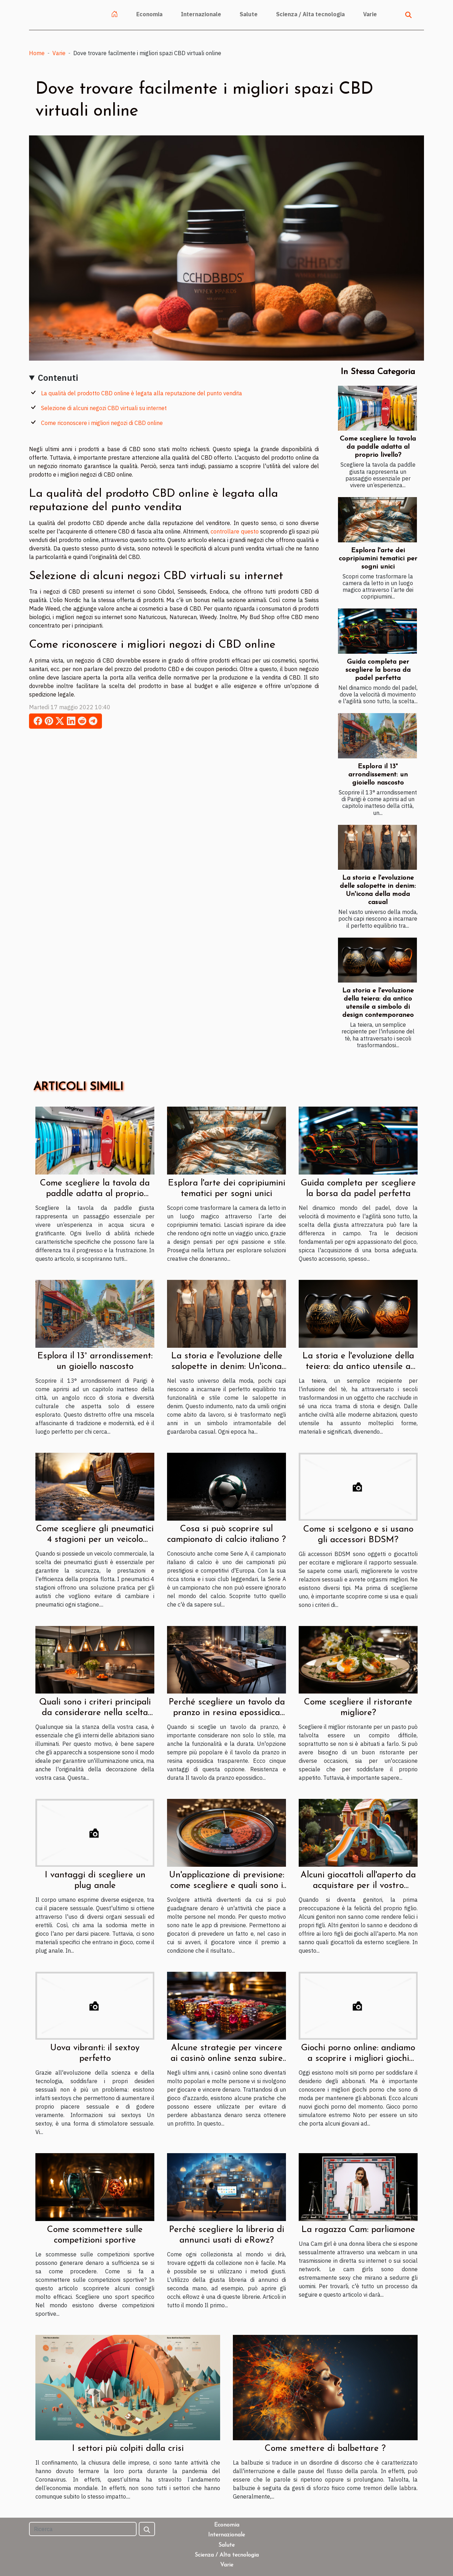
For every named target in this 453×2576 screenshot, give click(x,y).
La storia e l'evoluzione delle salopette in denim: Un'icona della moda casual (226, 1367)
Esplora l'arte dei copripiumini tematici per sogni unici (378, 558)
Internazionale (201, 14)
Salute (249, 14)
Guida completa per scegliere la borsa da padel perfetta (378, 670)
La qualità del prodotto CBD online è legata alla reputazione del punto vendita (141, 393)
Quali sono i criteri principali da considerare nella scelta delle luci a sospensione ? (95, 1713)
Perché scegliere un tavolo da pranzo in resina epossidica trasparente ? (226, 1713)
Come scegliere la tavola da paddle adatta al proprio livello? (378, 447)
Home (37, 53)
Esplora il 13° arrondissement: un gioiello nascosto (378, 774)
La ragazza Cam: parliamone (358, 2229)
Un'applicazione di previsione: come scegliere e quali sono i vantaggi (226, 1886)
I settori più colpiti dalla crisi (128, 2448)
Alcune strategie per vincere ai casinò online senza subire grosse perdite (227, 2059)
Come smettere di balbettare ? (325, 2448)
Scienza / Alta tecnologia (310, 14)
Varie (370, 14)
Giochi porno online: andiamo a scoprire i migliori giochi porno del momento (358, 2059)
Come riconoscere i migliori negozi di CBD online (102, 422)
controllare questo (234, 531)
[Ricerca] (83, 2529)
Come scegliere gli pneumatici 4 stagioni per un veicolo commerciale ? (95, 1540)
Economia (149, 14)
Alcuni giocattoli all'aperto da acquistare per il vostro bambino (358, 1886)
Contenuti (58, 377)
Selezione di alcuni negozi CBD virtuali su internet (104, 408)
